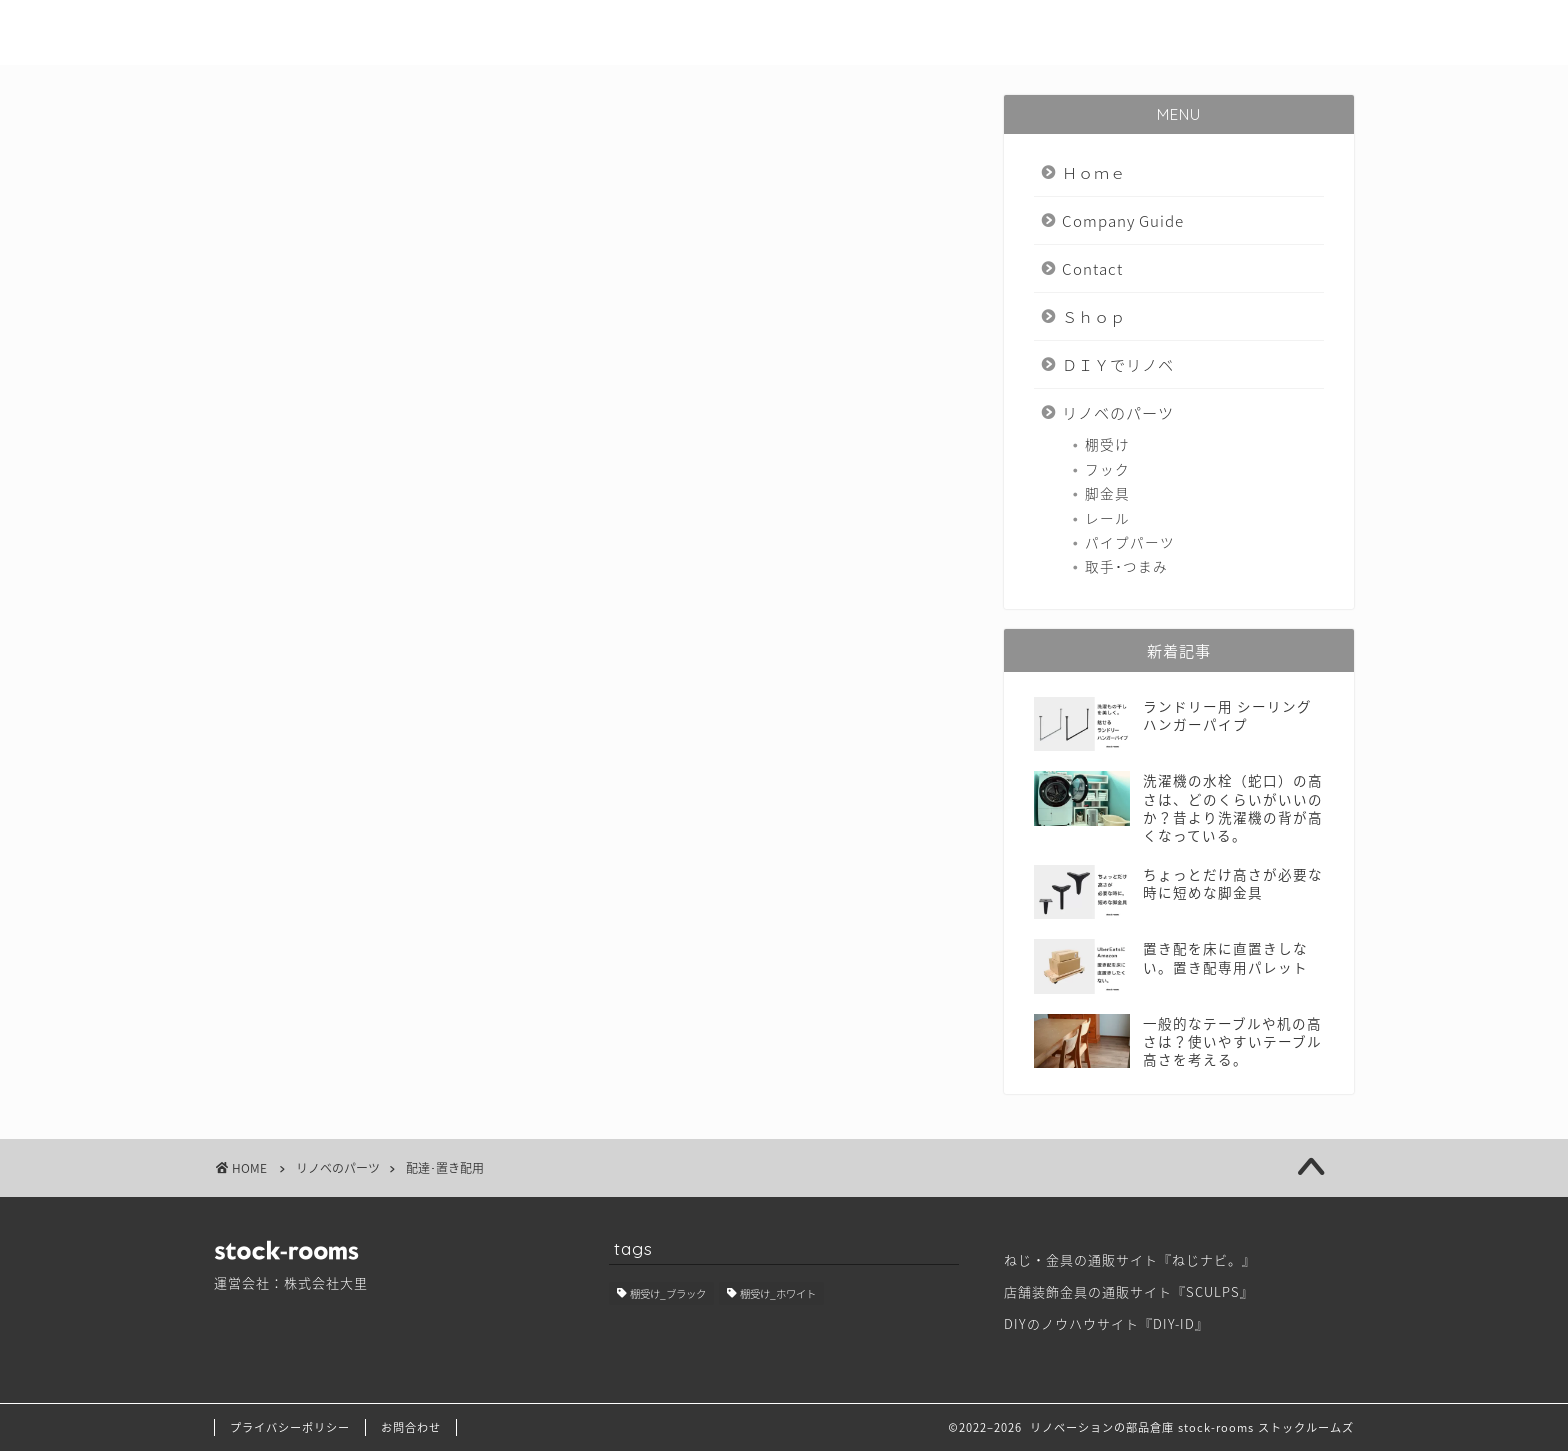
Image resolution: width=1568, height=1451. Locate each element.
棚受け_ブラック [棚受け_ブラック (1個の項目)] (668, 1293)
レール (1107, 518)
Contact (888, 31)
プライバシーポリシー (290, 1427)
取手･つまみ (1126, 566)
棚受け (1107, 444)
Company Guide (747, 31)
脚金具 (1107, 493)
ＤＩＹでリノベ (1131, 31)
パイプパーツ (1130, 542)
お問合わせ (411, 1427)
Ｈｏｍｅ (607, 31)
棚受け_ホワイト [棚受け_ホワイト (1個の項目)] (778, 1293)
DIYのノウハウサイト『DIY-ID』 (1106, 1323)
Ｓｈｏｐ (999, 31)
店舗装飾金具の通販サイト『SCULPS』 (1129, 1291)
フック (1107, 469)
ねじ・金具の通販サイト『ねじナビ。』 (1130, 1259)
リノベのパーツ (1286, 31)
